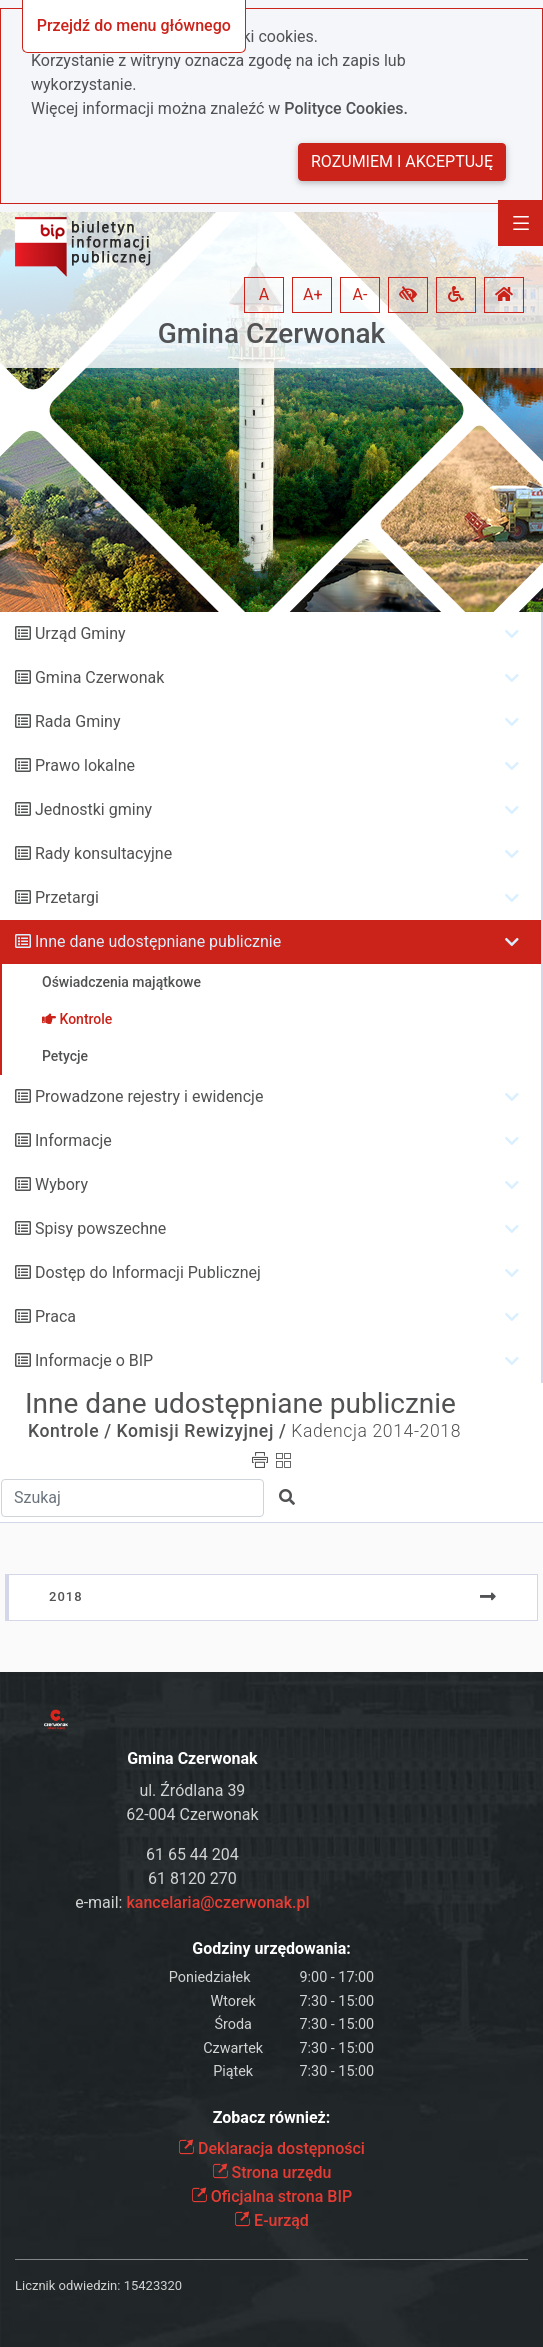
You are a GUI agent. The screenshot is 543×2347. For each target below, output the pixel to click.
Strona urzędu (272, 2172)
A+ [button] (313, 294)
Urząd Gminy (80, 633)
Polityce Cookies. (346, 108)
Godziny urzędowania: (271, 1948)
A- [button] (360, 294)
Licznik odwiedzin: (67, 2285)
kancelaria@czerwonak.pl (217, 1902)
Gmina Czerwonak (271, 333)
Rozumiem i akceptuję (402, 161)
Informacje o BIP (94, 1360)
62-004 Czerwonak (192, 1814)
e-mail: (192, 1902)
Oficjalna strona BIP (271, 2196)
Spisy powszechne (100, 1228)
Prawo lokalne (85, 765)
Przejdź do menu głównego (134, 25)
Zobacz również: (272, 2117)
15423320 (153, 2285)
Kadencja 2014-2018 (376, 1431)
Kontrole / (70, 1431)
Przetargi (67, 897)
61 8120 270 (192, 1878)
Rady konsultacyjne (103, 853)
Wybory (61, 1184)
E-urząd (271, 2220)
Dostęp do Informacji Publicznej (148, 1272)
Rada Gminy (77, 721)
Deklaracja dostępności (271, 2148)
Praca (55, 1316)
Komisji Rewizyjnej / (202, 1431)
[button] (408, 295)
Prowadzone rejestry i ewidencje (149, 1096)
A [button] (264, 294)
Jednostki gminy (93, 809)
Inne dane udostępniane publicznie (158, 941)
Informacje (73, 1140)
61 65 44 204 (192, 1854)
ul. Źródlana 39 (192, 1790)
